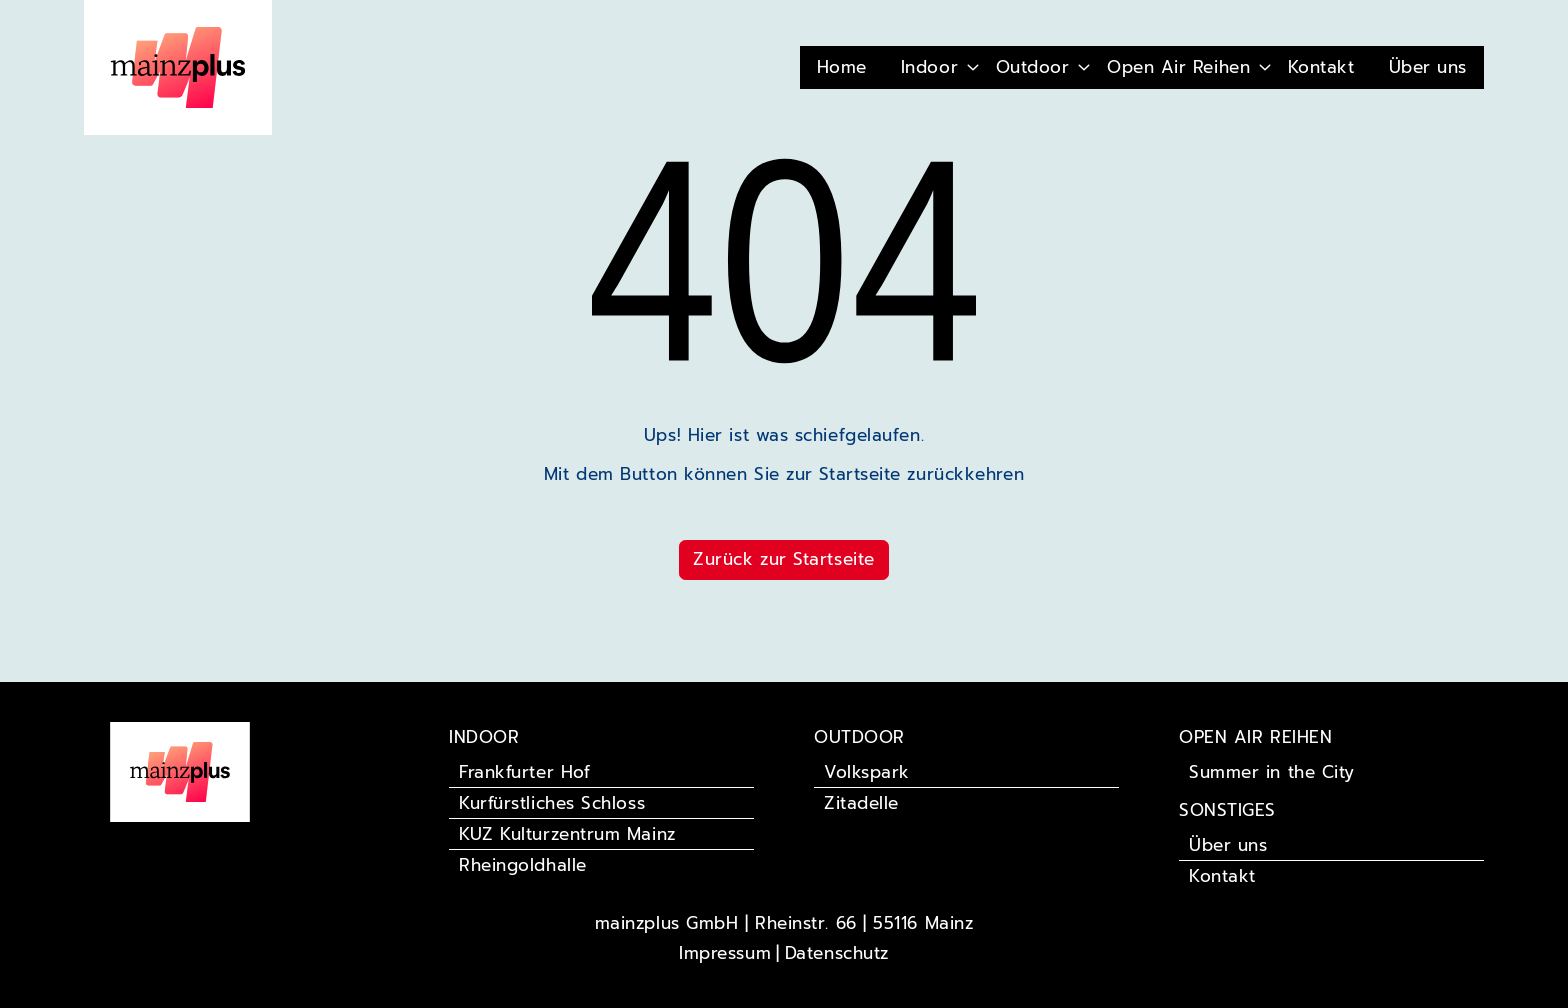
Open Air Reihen (1178, 67)
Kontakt (1321, 67)
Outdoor (1033, 67)
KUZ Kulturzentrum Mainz (567, 834)
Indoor (929, 67)
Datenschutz (837, 953)
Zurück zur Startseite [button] (784, 559)
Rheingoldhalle (523, 865)
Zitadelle (861, 803)
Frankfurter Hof (524, 772)
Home (842, 67)
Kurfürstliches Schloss (552, 803)
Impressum (725, 953)
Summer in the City (1272, 772)
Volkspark (867, 772)
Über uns (1428, 67)
